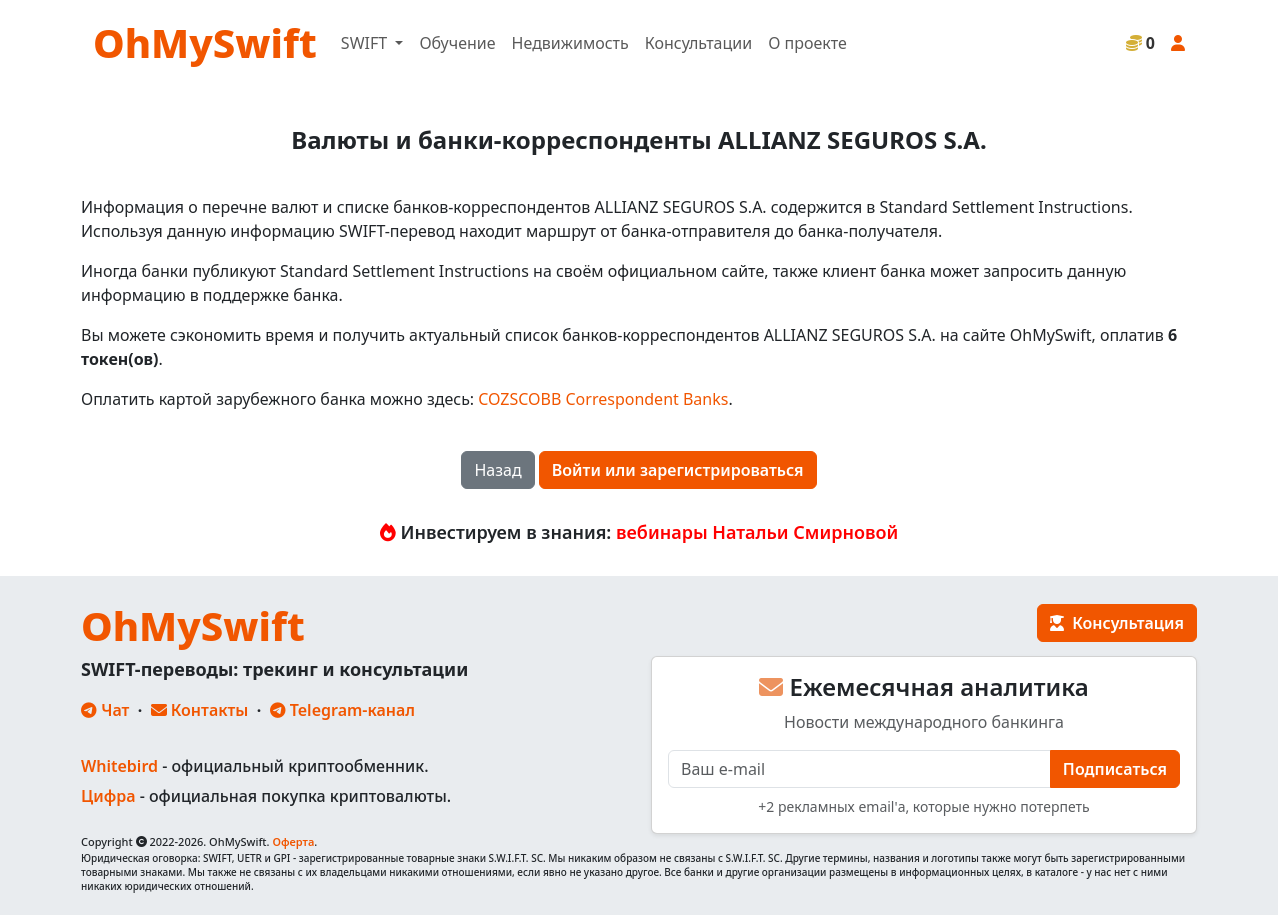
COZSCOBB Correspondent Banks (603, 399)
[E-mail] (859, 769)
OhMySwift (205, 42)
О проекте (807, 43)
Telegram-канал (342, 710)
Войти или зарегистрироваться (678, 470)
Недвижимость (570, 43)
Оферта (293, 841)
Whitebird (119, 766)
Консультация (1117, 623)
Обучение (457, 43)
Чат (105, 710)
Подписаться (1115, 769)
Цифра (108, 796)
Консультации (698, 43)
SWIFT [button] (366, 43)
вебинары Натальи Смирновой (757, 532)
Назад (497, 470)
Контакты (200, 710)
